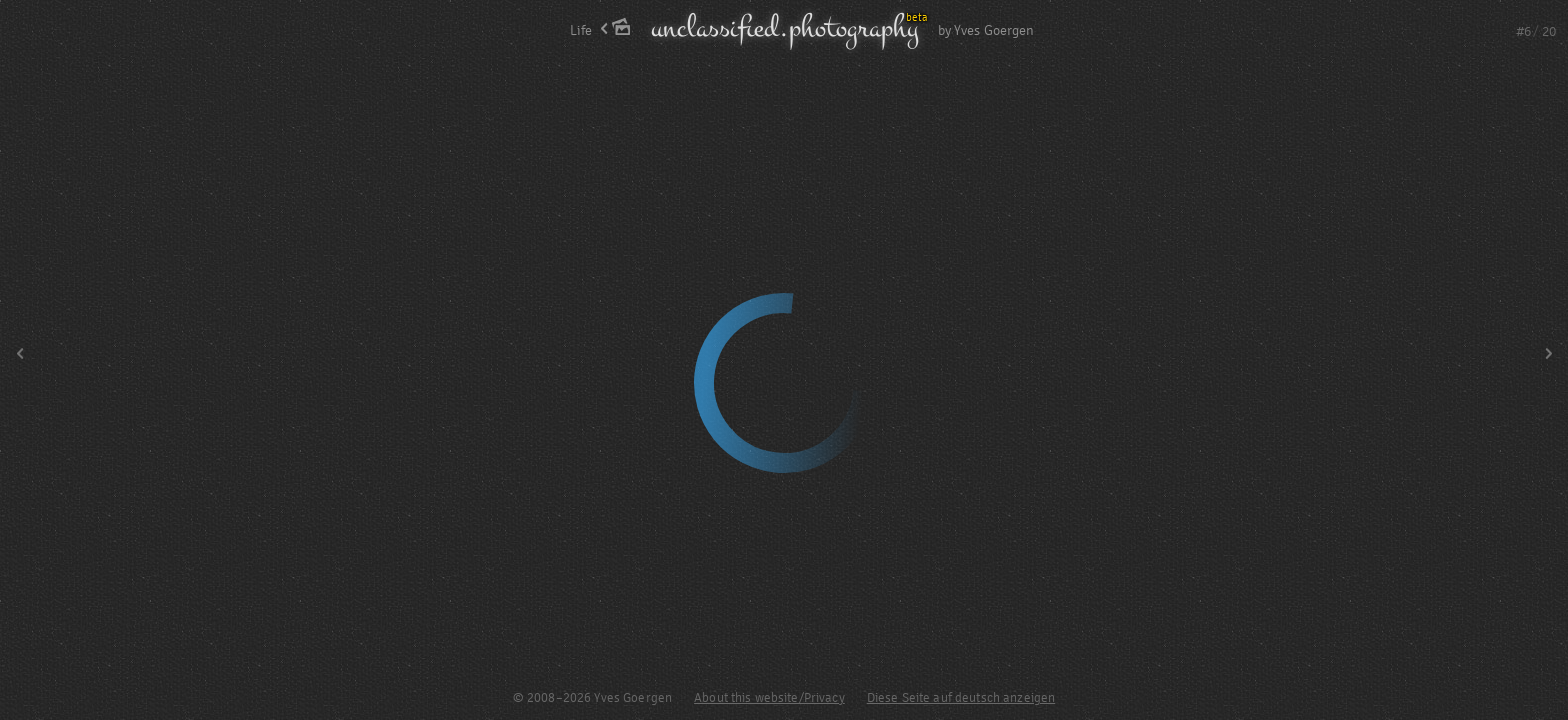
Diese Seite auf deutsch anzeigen (961, 698)
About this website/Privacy (769, 698)
